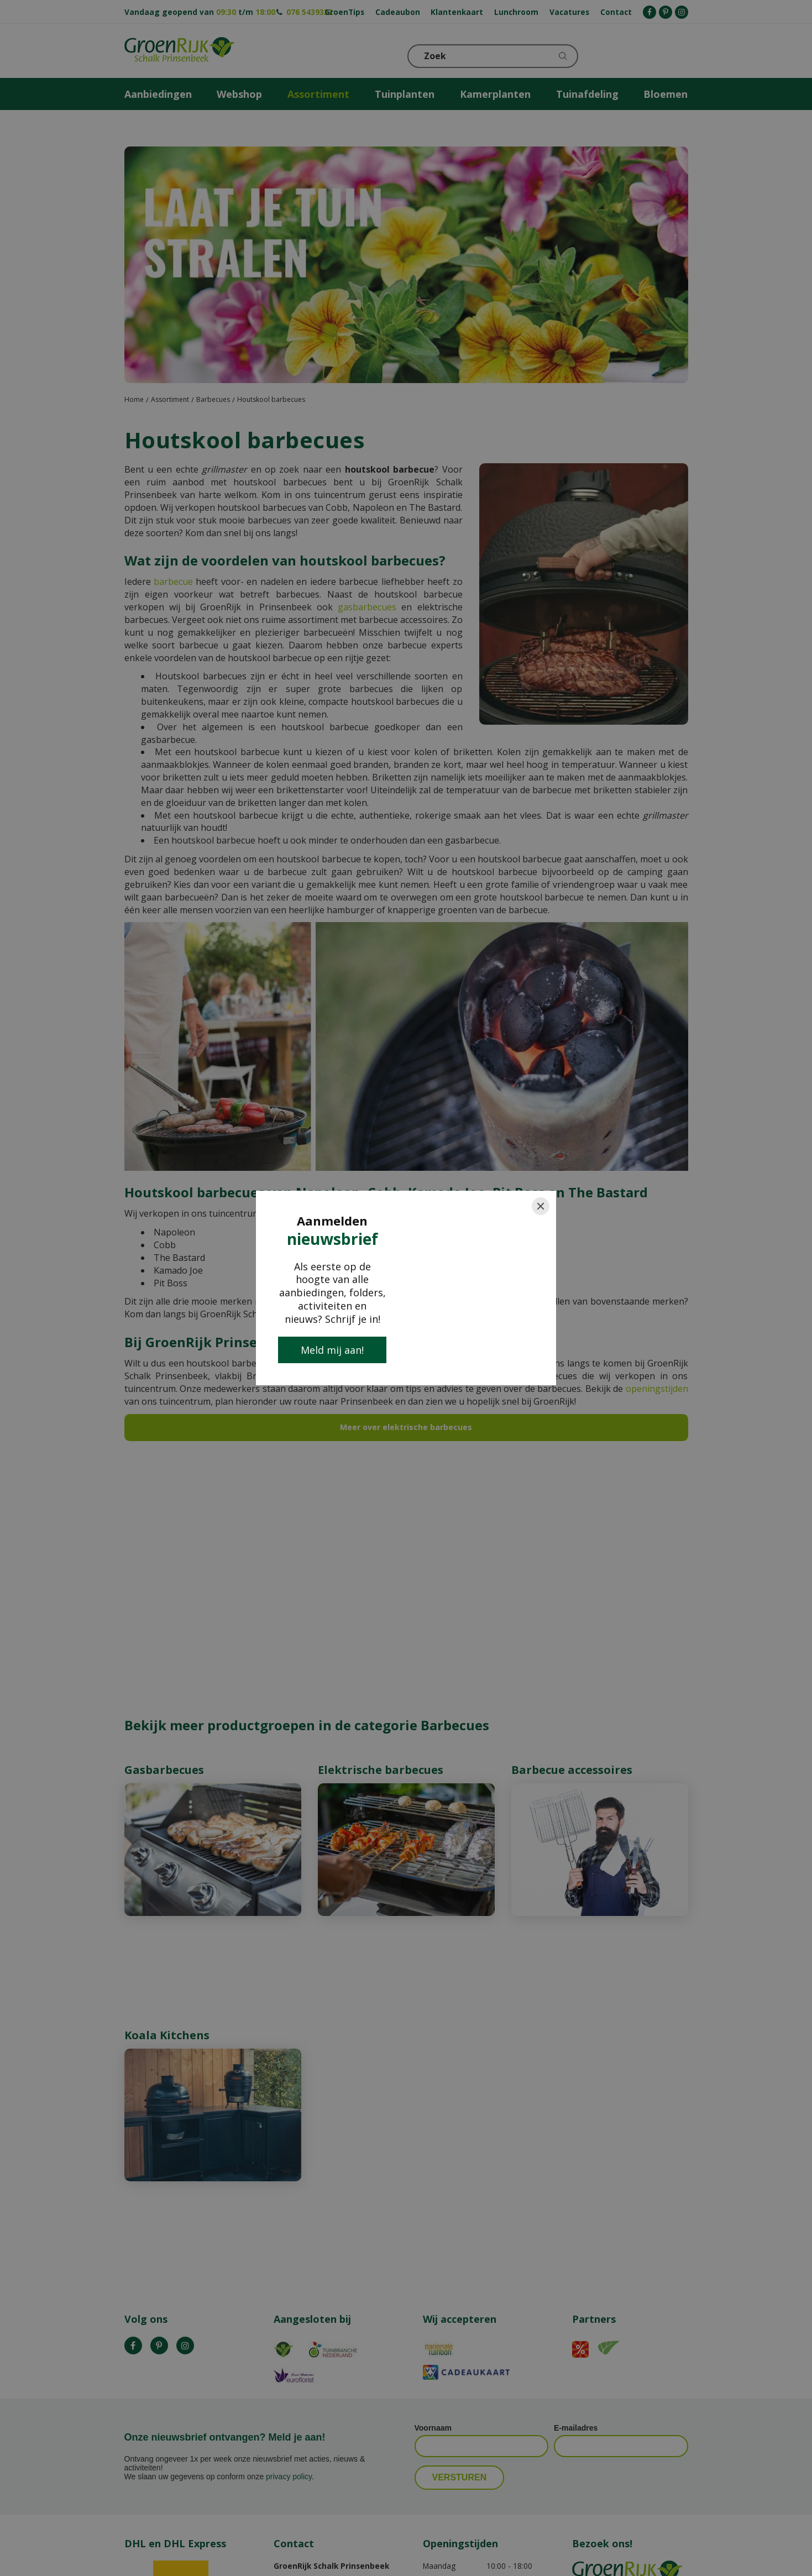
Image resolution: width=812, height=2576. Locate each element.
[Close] (540, 1206)
